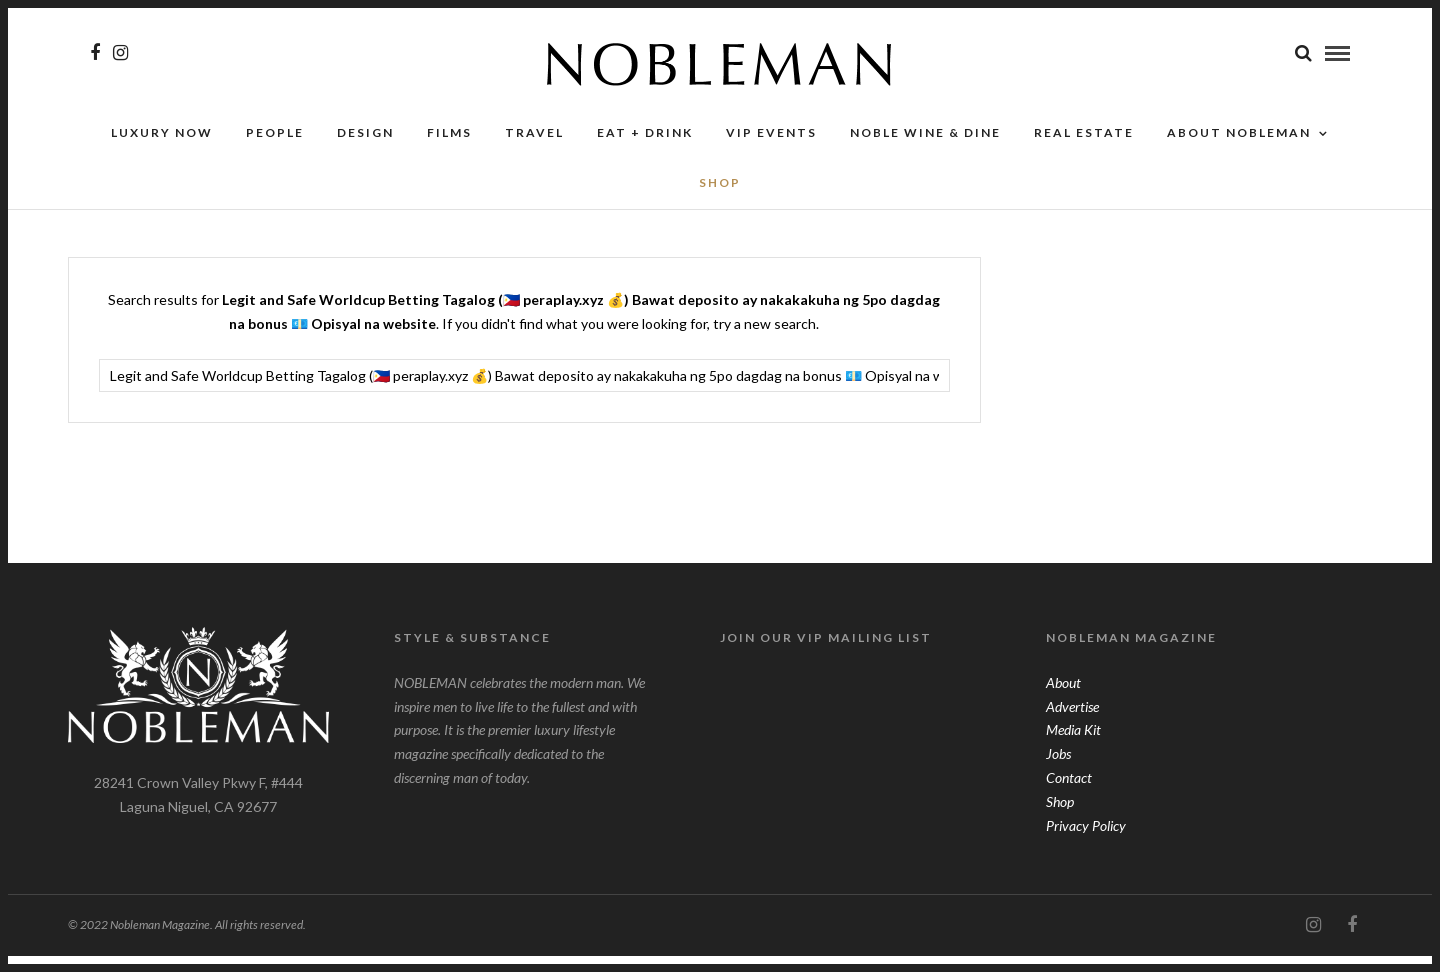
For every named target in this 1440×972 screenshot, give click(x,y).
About (1063, 698)
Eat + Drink (645, 147)
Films (449, 147)
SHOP (720, 198)
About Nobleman (1239, 147)
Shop (1060, 817)
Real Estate (1084, 147)
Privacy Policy (1086, 841)
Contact (1069, 793)
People (275, 147)
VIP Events (771, 147)
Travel (534, 147)
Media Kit (1073, 745)
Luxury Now (162, 147)
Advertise (1072, 722)
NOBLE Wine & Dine (925, 147)
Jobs (1058, 769)
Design (365, 147)
